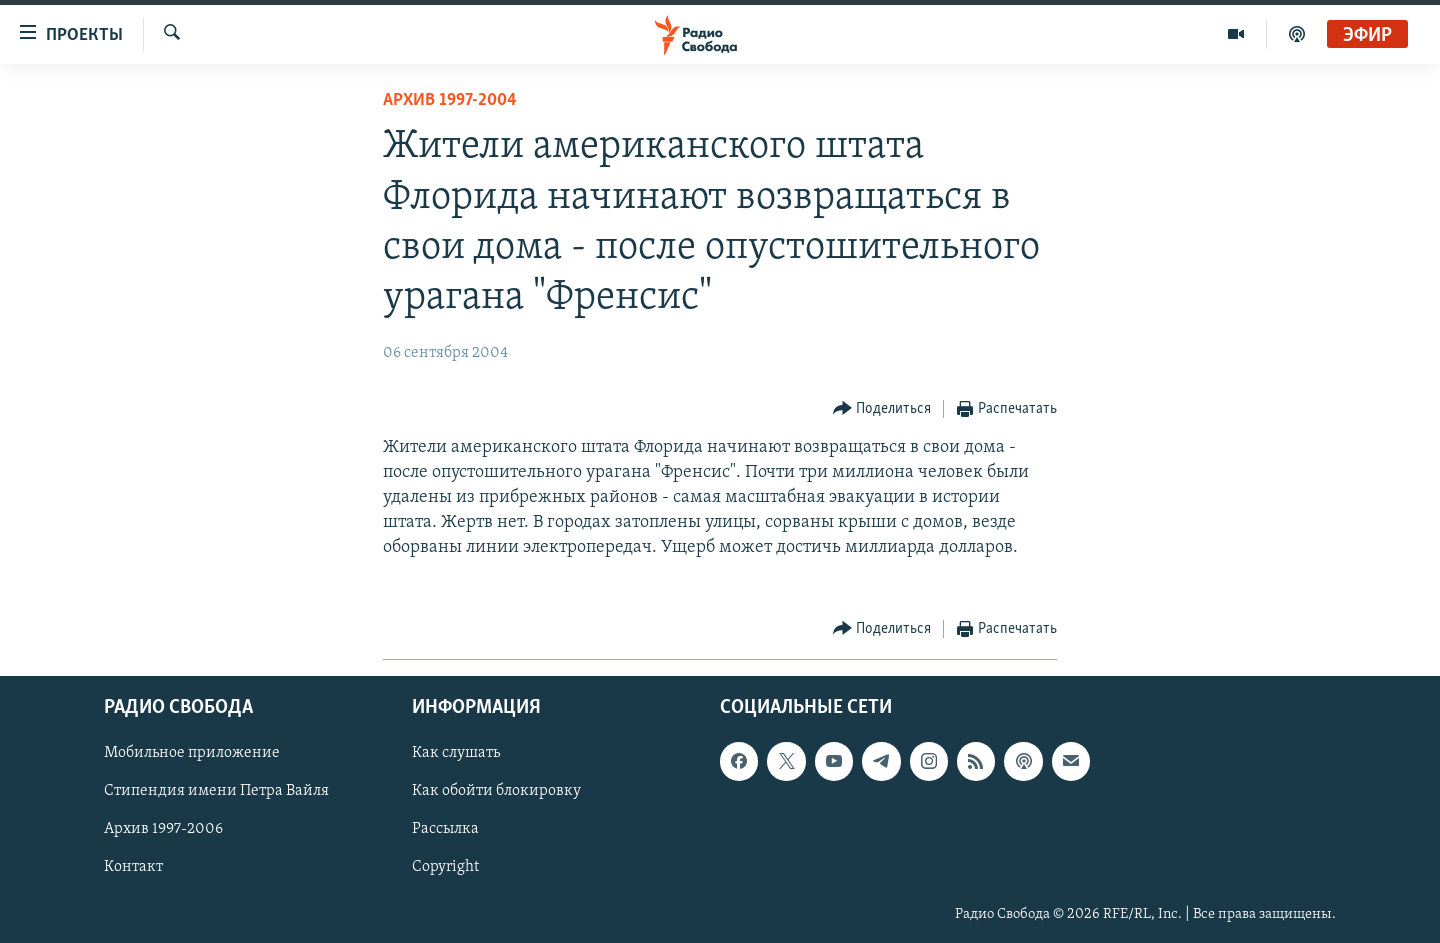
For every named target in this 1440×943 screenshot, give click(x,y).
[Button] (882, 409)
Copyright (445, 867)
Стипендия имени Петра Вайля (216, 791)
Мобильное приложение (192, 753)
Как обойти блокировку (496, 791)
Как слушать (456, 753)
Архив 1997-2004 (450, 100)
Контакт (133, 867)
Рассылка (445, 829)
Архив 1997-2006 (163, 829)
